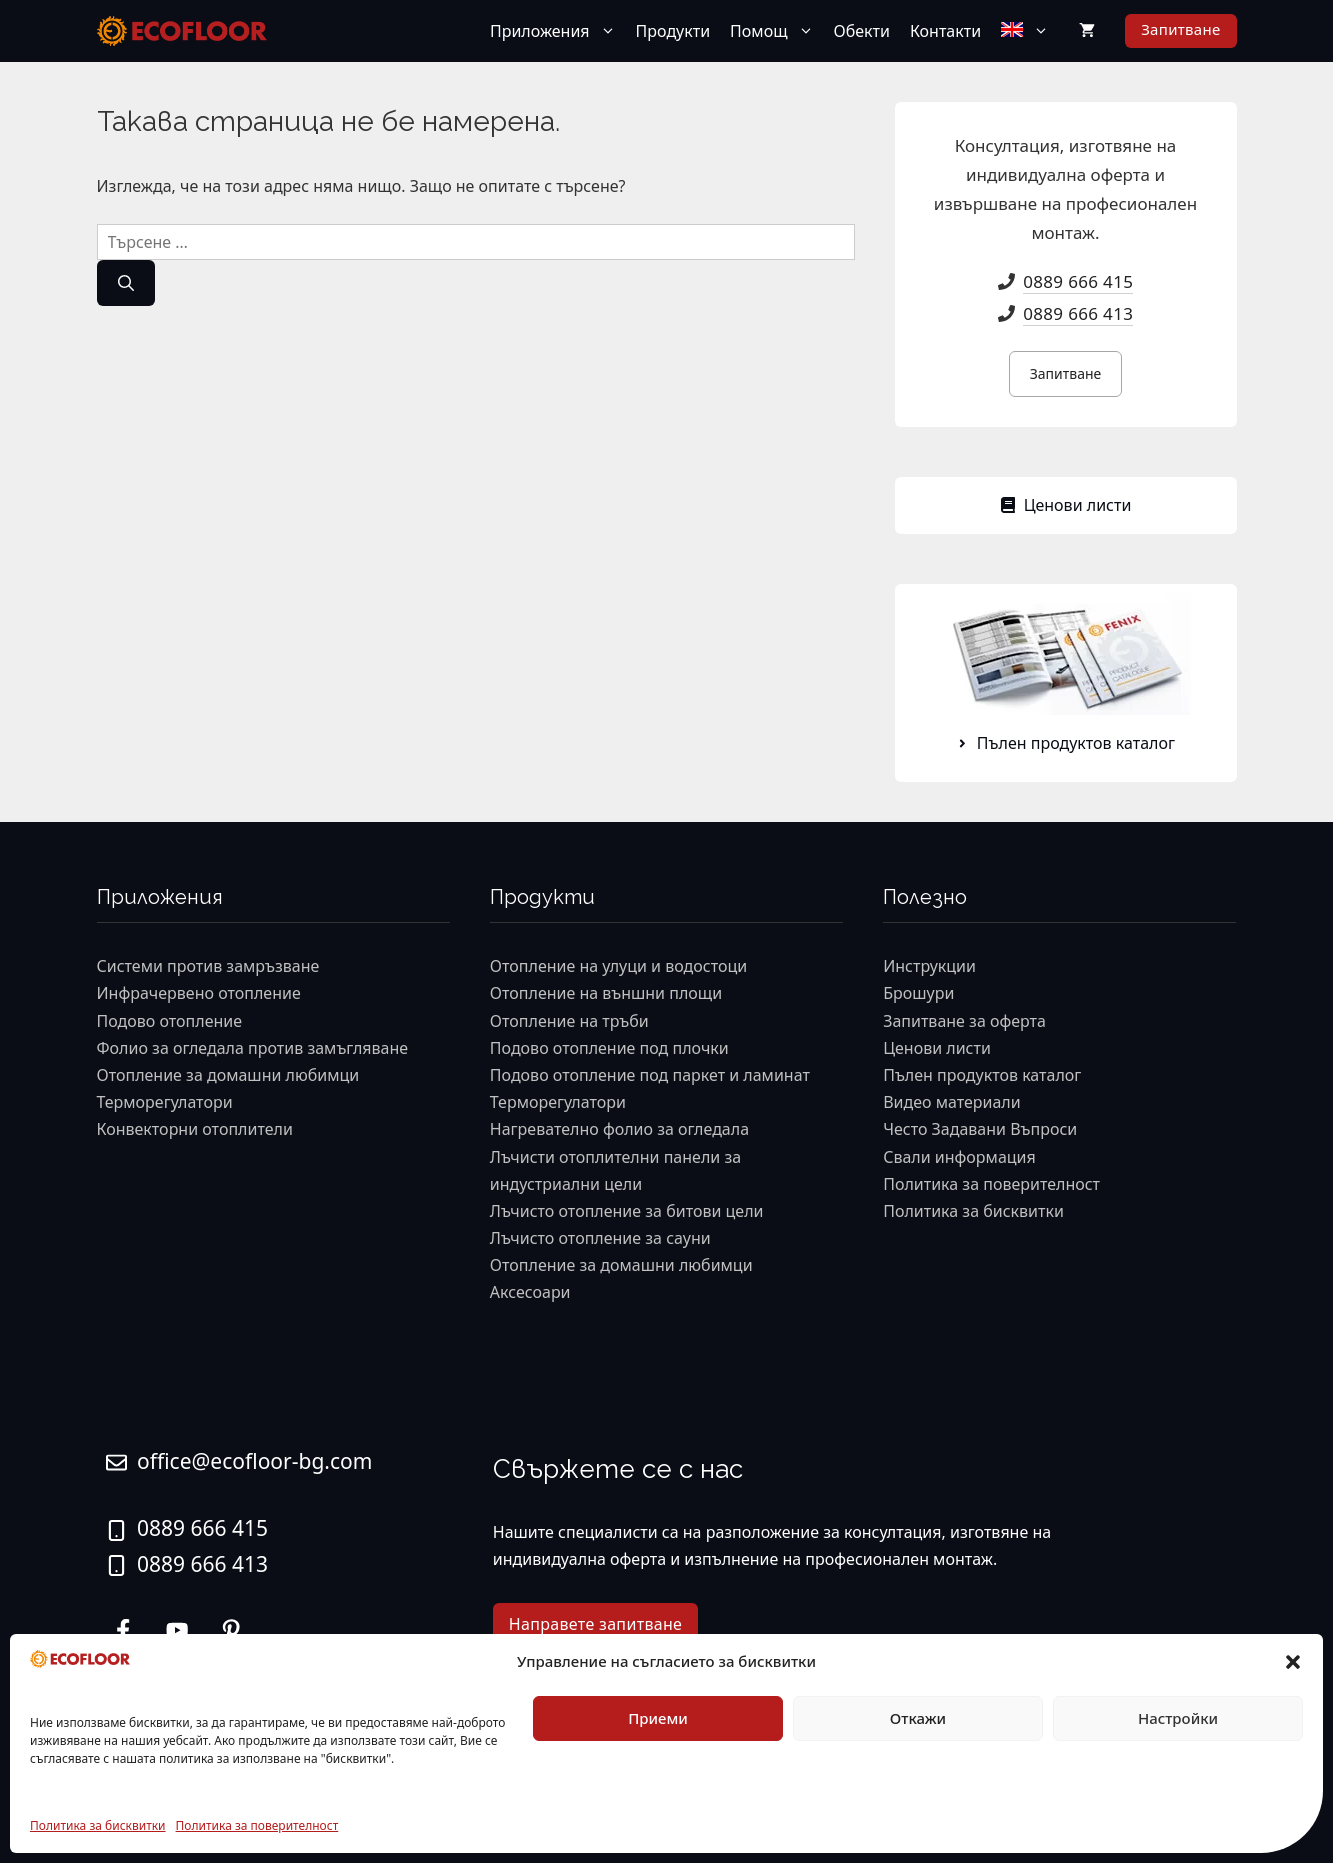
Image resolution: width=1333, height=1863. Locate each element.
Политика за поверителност (257, 1825)
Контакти (945, 31)
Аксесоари (530, 1292)
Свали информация (959, 1157)
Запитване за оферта (964, 1021)
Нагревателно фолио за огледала (619, 1129)
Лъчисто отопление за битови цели (627, 1211)
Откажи (918, 1718)
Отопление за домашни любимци (228, 1075)
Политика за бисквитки (98, 1825)
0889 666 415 (1078, 281)
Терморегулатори (165, 1102)
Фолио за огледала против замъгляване (253, 1048)
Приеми (658, 1718)
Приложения (558, 31)
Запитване (1180, 29)
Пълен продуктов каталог (982, 1075)
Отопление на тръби (569, 1021)
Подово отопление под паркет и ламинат (650, 1075)
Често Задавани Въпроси (980, 1129)
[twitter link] (177, 1630)
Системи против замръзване (208, 966)
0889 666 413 (1078, 313)
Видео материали (952, 1102)
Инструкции (929, 966)
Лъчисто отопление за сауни (600, 1238)
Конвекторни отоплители (195, 1129)
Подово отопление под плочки (609, 1048)
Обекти (862, 31)
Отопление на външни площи (606, 993)
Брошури (918, 993)
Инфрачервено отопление (199, 993)
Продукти (673, 31)
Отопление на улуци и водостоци (618, 966)
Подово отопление (170, 1021)
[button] (1293, 1662)
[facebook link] (231, 1630)
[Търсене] (126, 283)
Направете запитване (595, 1624)
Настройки (1178, 1718)
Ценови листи (937, 1048)
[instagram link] (123, 1630)
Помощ (776, 31)
